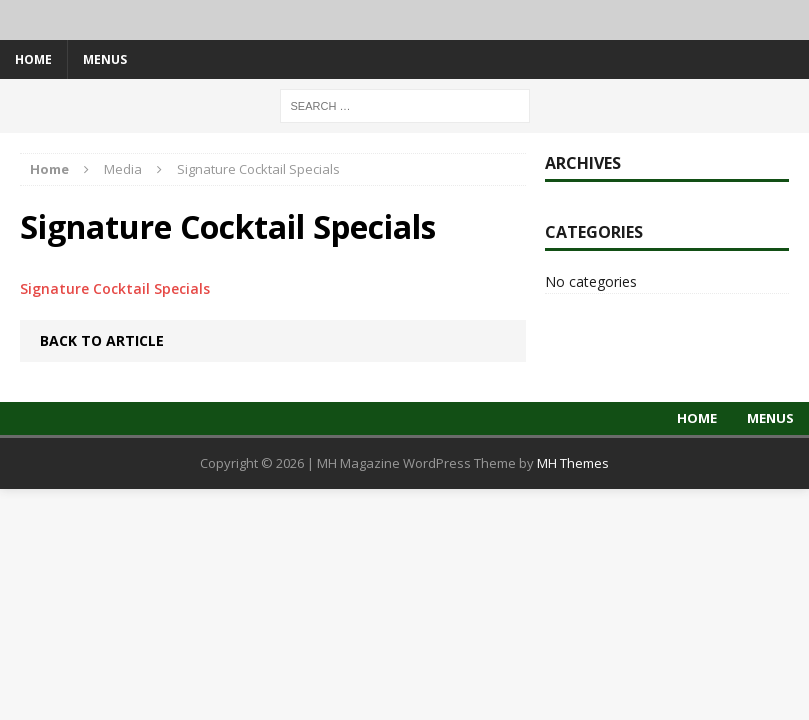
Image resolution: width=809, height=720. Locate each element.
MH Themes (573, 463)
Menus (105, 59)
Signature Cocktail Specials (115, 288)
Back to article (102, 340)
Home (33, 59)
